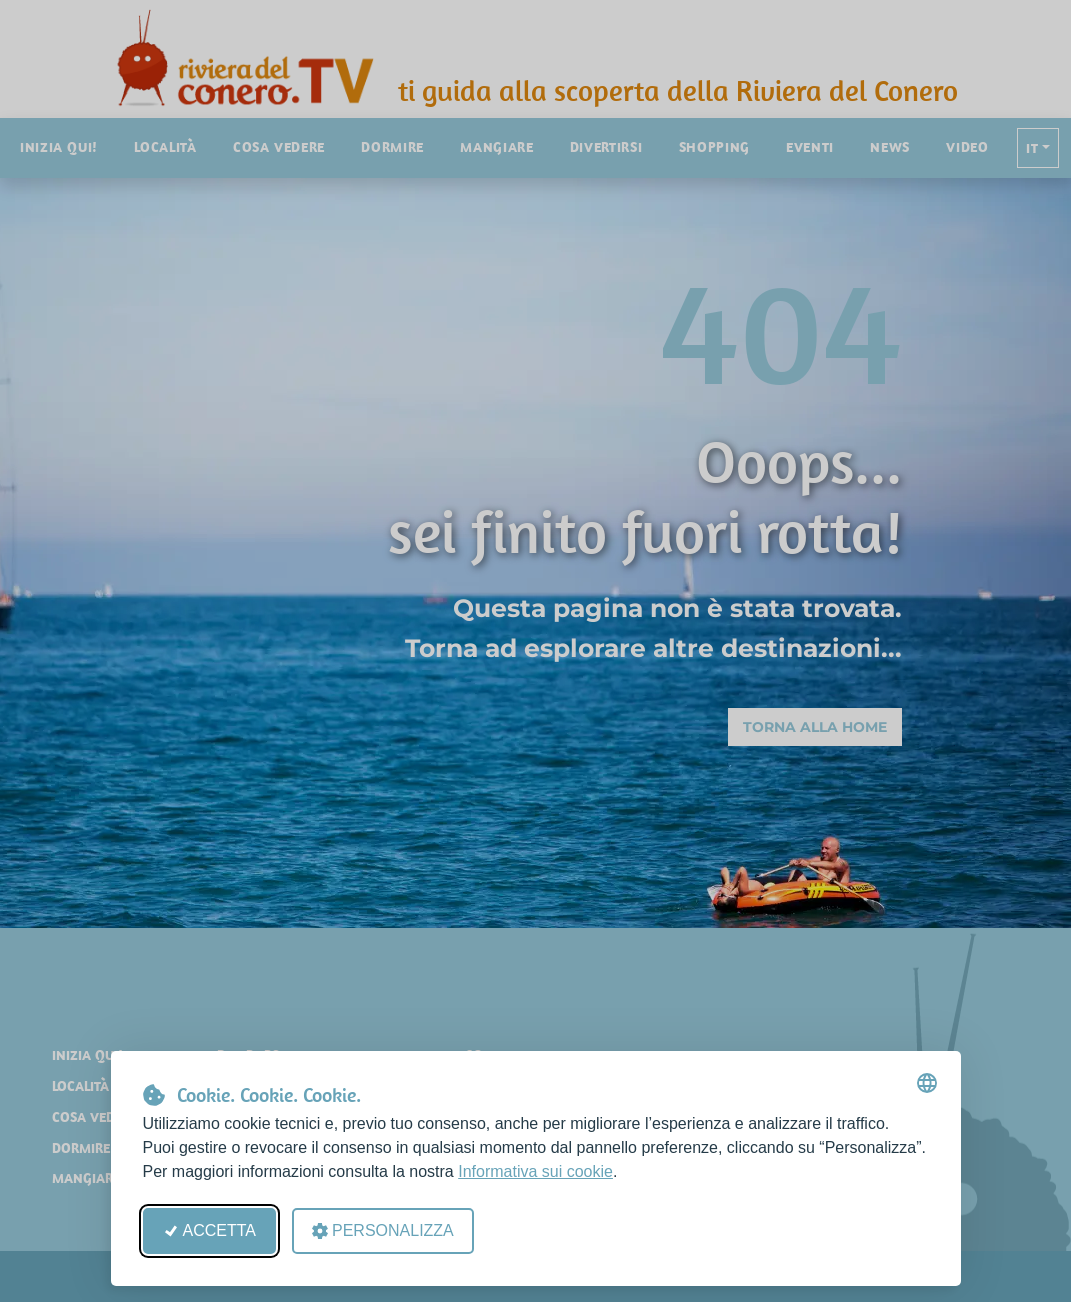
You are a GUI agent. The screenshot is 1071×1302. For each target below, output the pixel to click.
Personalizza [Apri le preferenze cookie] (383, 1230)
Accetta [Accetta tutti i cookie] (209, 1230)
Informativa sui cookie (535, 1171)
